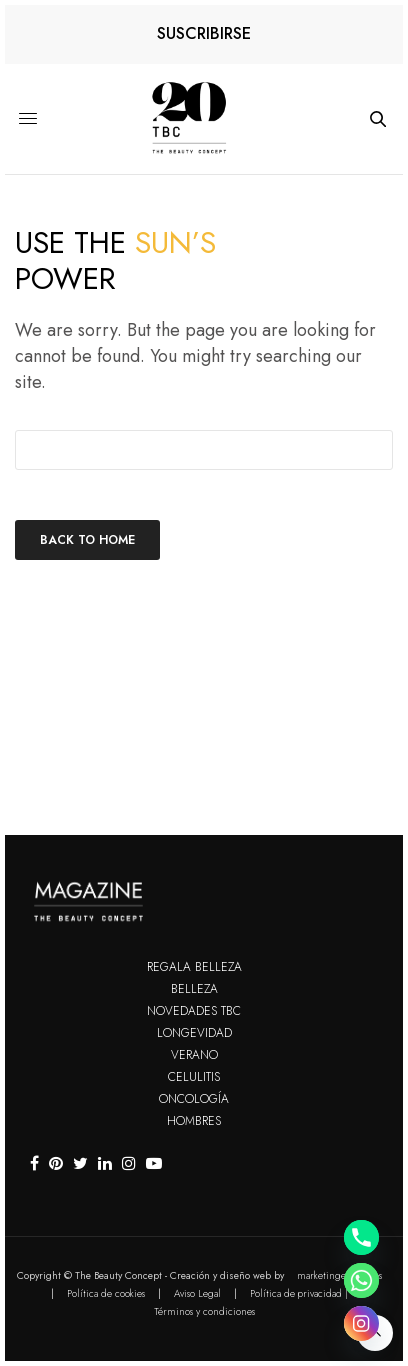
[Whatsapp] (361, 1280)
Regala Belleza (194, 967)
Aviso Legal (197, 1293)
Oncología (194, 1099)
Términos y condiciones (204, 1311)
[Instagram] (361, 1323)
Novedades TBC (194, 1011)
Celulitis (194, 1077)
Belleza (194, 989)
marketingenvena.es (339, 1275)
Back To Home (87, 540)
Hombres (194, 1121)
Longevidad (194, 1033)
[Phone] (361, 1237)
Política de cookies (106, 1293)
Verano (194, 1055)
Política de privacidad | (299, 1293)
